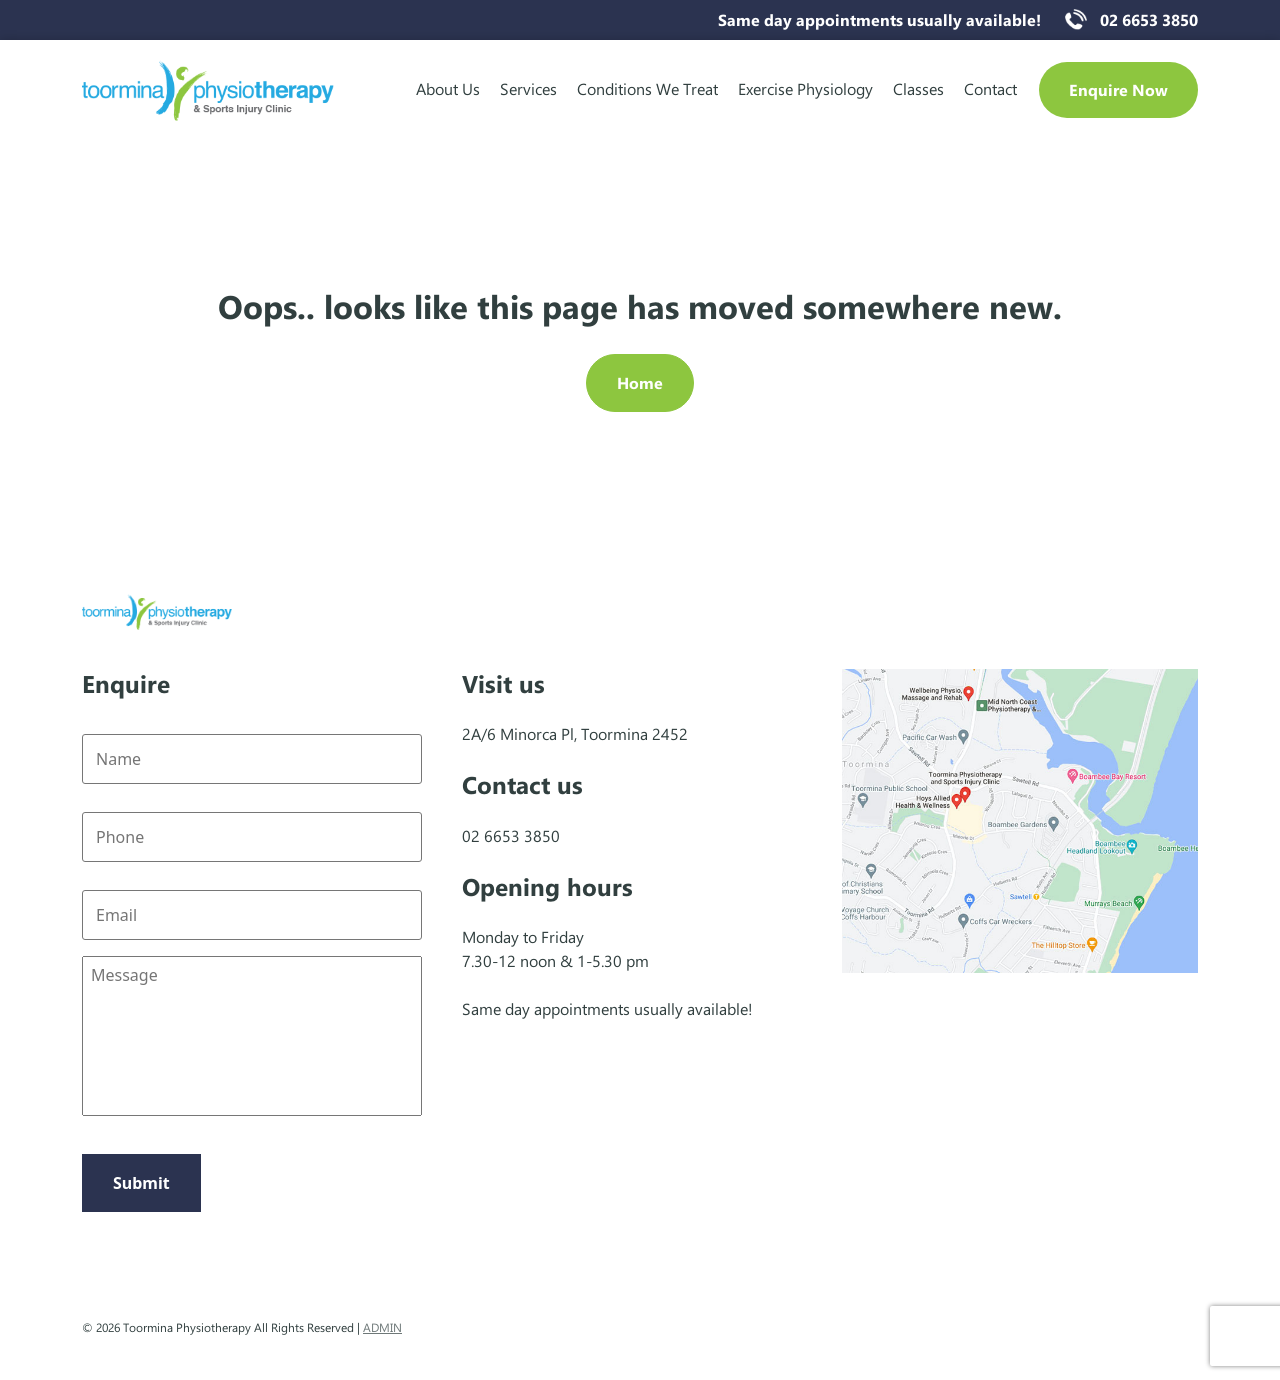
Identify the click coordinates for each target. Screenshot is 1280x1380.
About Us (448, 88)
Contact (990, 88)
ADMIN (382, 1327)
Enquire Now (1118, 89)
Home (640, 382)
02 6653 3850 (1149, 19)
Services (528, 88)
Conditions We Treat (647, 88)
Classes (918, 88)
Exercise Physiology (805, 88)
